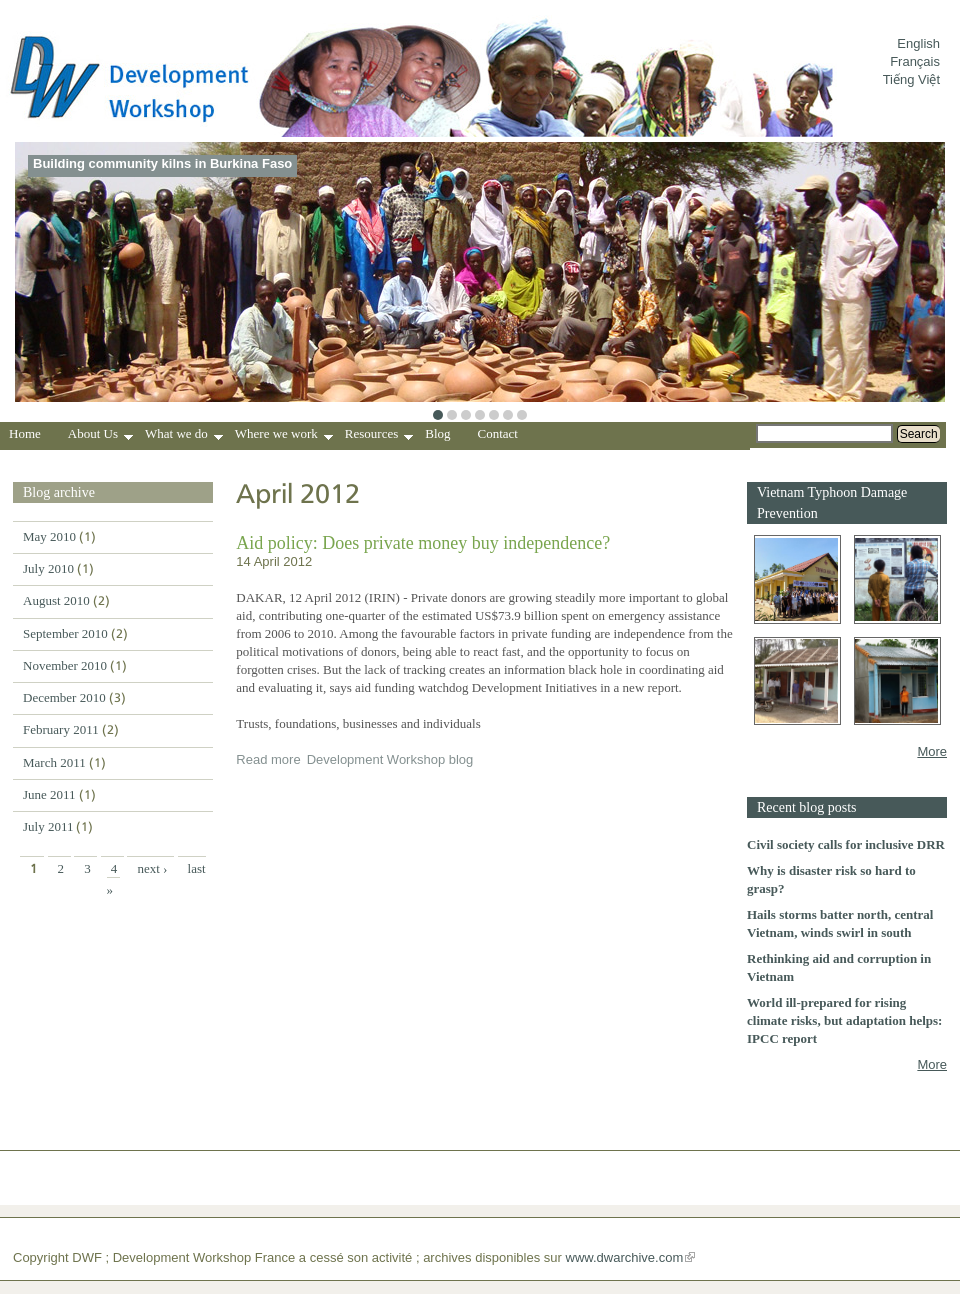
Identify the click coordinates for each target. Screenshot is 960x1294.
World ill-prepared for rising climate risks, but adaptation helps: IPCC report (844, 1020)
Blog (437, 433)
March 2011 (54, 762)
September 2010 (65, 633)
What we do (184, 436)
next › (152, 868)
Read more (268, 759)
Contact (498, 433)
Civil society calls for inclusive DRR (846, 844)
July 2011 (48, 826)
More (932, 751)
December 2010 (64, 697)
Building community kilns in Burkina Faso (162, 163)
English (918, 43)
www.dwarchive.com (625, 1257)
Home (25, 433)
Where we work (284, 436)
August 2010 (56, 600)
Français (915, 61)
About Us (100, 436)
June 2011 (49, 794)
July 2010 (48, 568)
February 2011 (61, 729)
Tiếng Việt (911, 79)
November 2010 (65, 665)
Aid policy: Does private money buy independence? (423, 543)
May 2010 (49, 536)
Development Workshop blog (390, 759)
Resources (379, 436)
